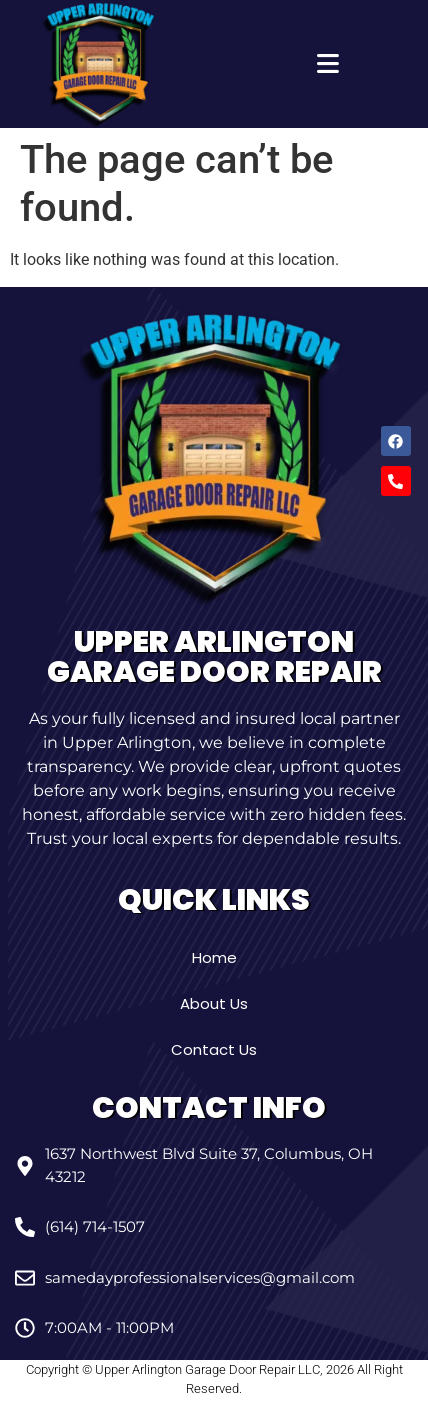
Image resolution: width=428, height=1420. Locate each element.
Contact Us (214, 1049)
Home (214, 957)
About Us (214, 1003)
